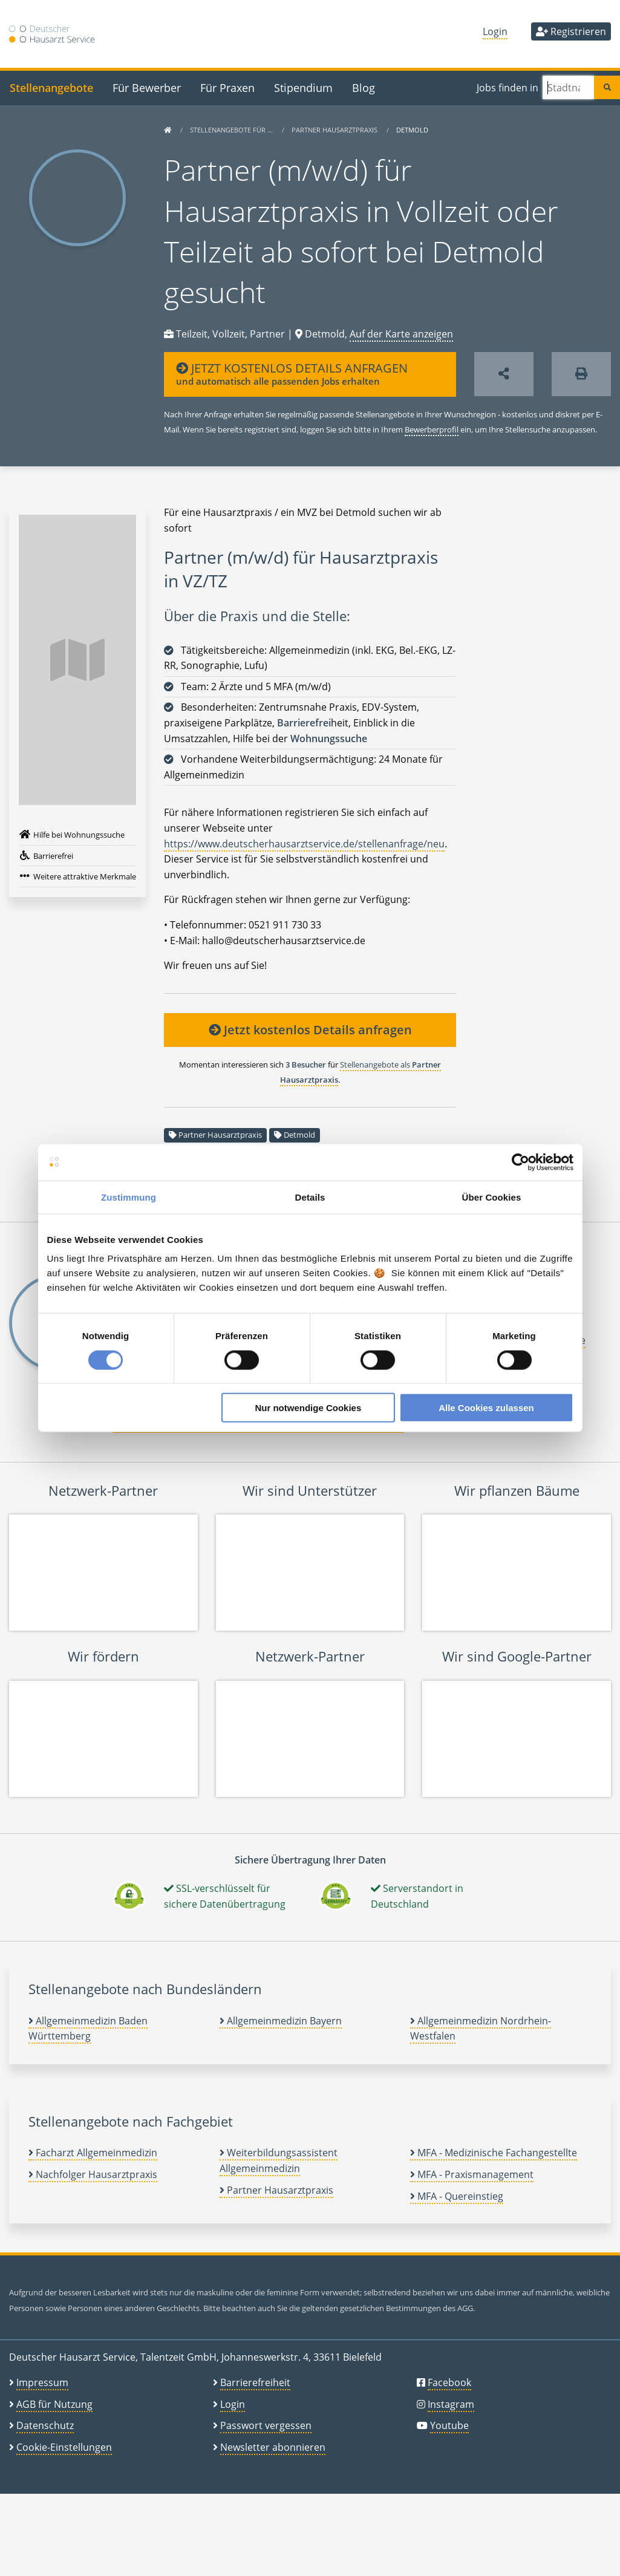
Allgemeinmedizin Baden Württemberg (88, 2028)
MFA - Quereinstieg (456, 2196)
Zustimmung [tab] (128, 1197)
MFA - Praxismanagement (472, 2174)
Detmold (299, 1134)
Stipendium (303, 87)
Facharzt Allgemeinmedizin (92, 2152)
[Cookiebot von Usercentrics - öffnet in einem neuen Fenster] (520, 1162)
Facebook (449, 2382)
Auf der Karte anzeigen (401, 334)
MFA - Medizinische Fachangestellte (493, 2152)
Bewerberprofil (431, 429)
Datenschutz (45, 2425)
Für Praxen (227, 87)
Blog (363, 87)
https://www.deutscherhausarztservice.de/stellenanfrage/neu (304, 843)
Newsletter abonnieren (272, 2447)
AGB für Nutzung (54, 2404)
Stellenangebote (51, 87)
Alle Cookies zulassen (486, 1408)
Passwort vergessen (266, 2425)
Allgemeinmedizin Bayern (281, 2020)
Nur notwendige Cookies (308, 1408)
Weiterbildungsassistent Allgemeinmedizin (279, 2160)
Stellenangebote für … (232, 129)
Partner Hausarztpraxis (335, 129)
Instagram (451, 2404)
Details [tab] (310, 1197)
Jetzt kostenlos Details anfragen (310, 1030)
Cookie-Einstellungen (64, 2447)
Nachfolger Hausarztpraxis (92, 2174)
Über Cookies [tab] (491, 1197)
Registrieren (571, 31)
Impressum (42, 2382)
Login (495, 31)
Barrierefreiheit (255, 2382)
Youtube (449, 2425)
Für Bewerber (147, 87)
